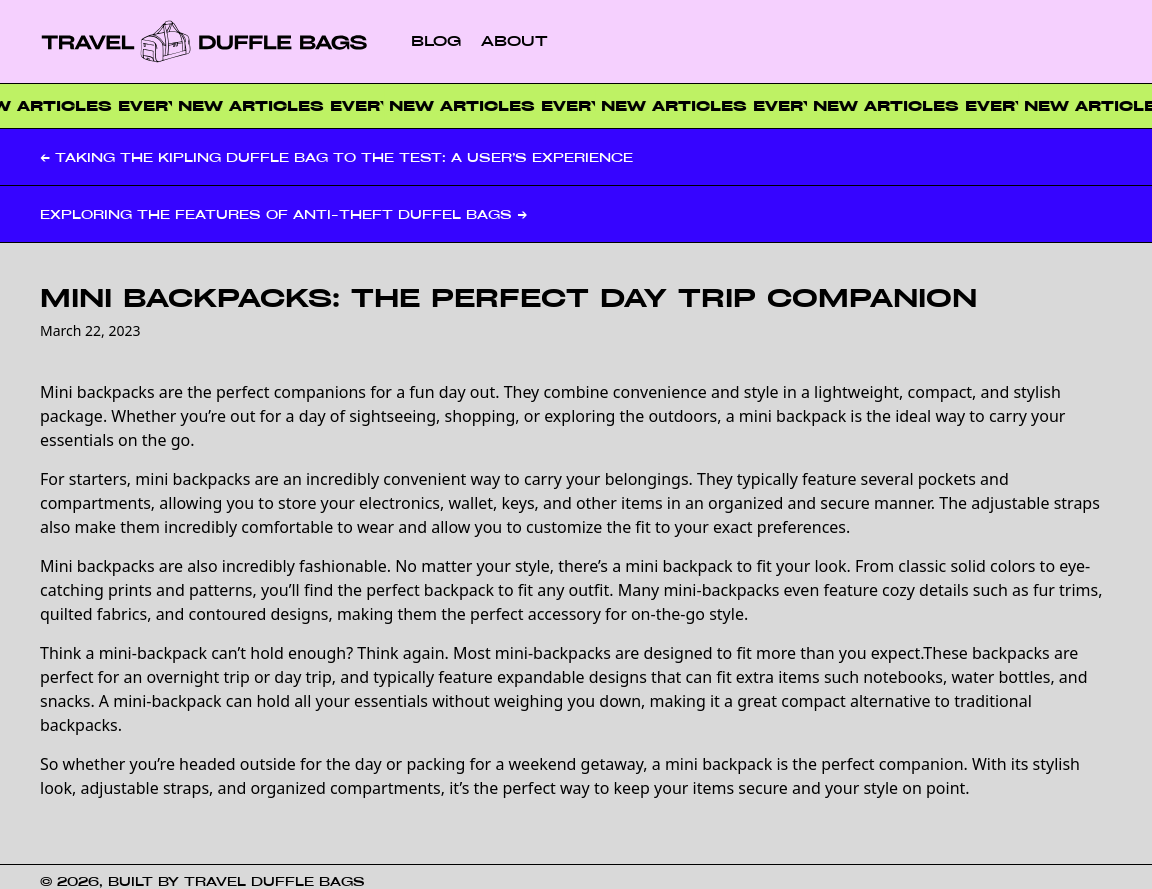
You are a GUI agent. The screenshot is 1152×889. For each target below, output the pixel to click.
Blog (436, 40)
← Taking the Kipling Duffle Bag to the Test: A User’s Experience (336, 157)
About (514, 40)
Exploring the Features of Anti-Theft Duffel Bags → (283, 214)
